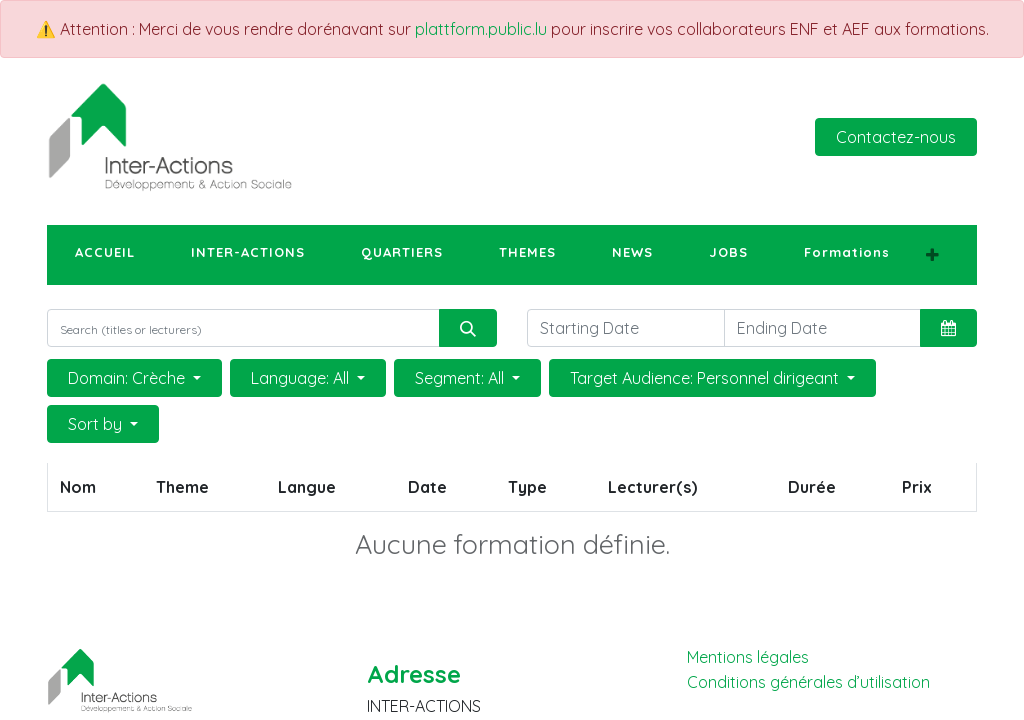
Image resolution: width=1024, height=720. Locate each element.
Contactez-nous (896, 137)
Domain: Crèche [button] (128, 378)
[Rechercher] (468, 328)
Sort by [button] (97, 424)
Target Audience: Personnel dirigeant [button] (706, 378)
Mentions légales (748, 657)
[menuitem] (105, 253)
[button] (932, 255)
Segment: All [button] (461, 378)
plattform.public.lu (481, 29)
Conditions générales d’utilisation (808, 682)
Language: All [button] (302, 378)
